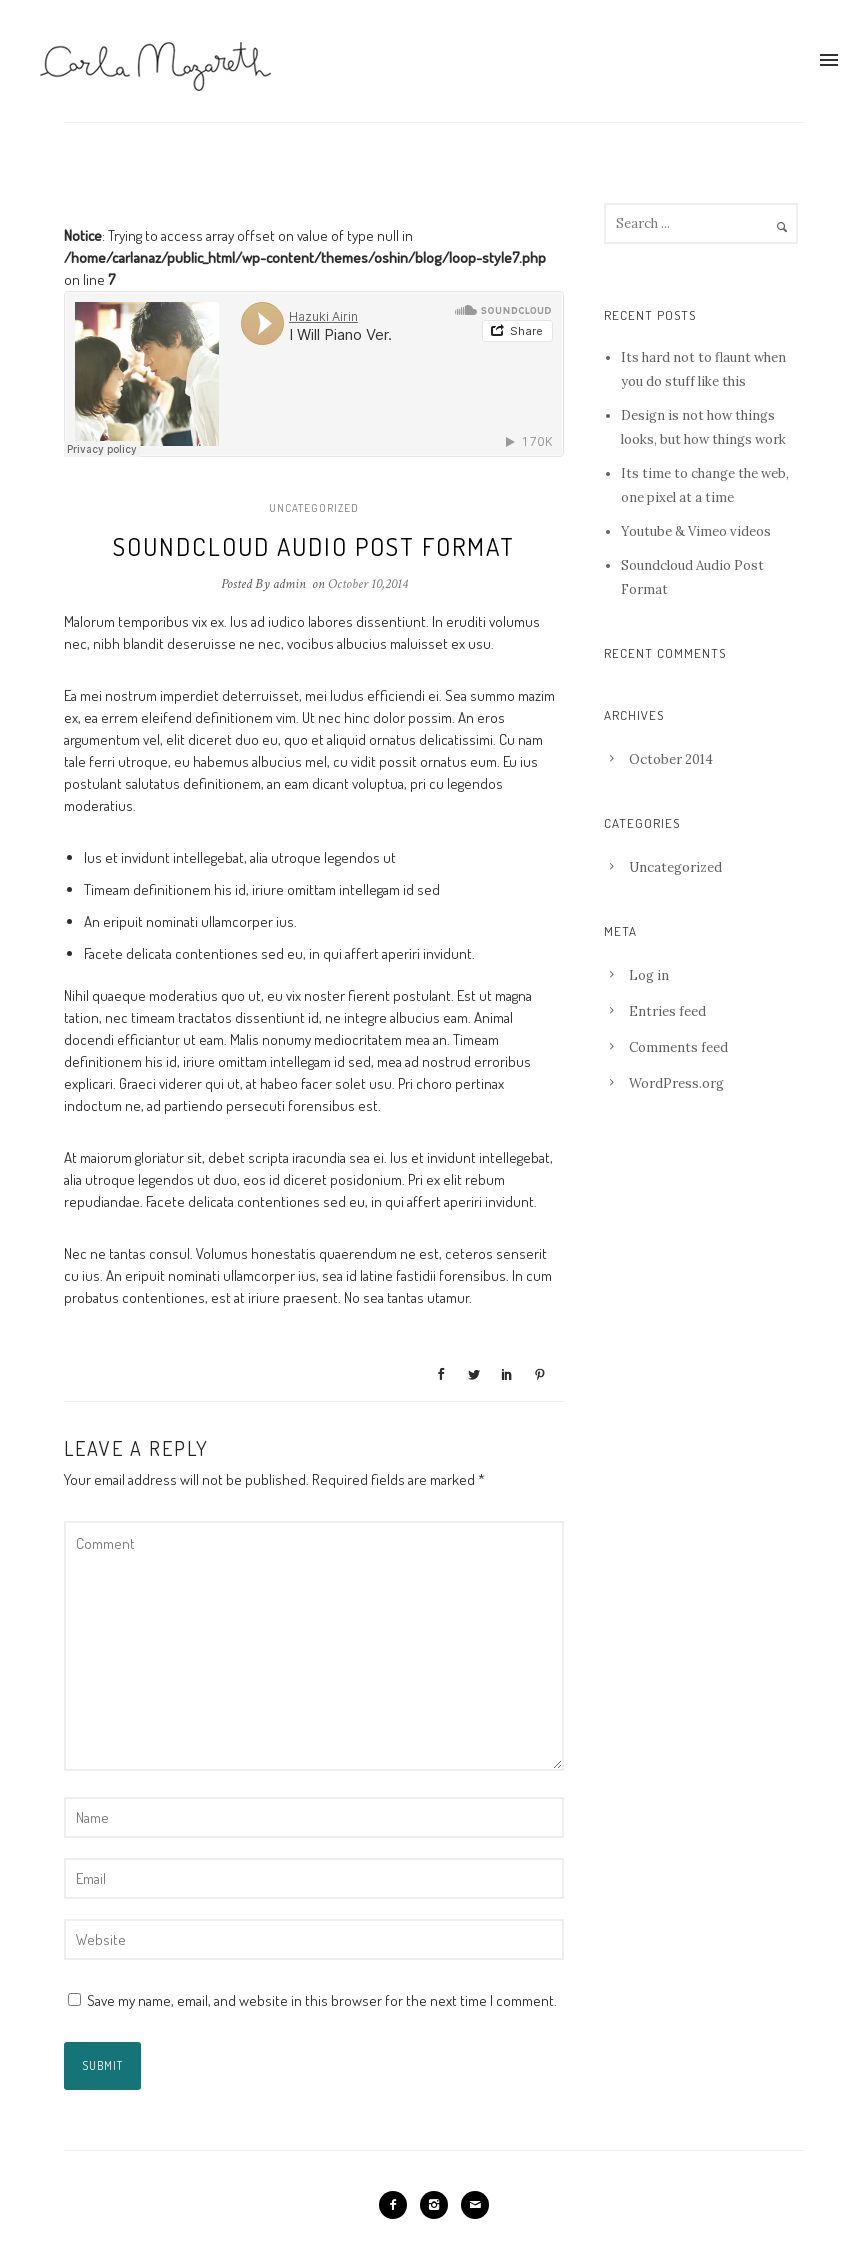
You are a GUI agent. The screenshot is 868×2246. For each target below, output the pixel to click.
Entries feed (667, 1011)
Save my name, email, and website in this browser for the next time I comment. (322, 2000)
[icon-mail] (475, 2205)
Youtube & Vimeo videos (696, 531)
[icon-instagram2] (439, 2205)
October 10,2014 (368, 584)
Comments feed (678, 1047)
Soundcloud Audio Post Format (314, 546)
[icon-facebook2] (398, 2205)
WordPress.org (676, 1083)
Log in (649, 975)
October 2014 (671, 759)
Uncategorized (314, 508)
